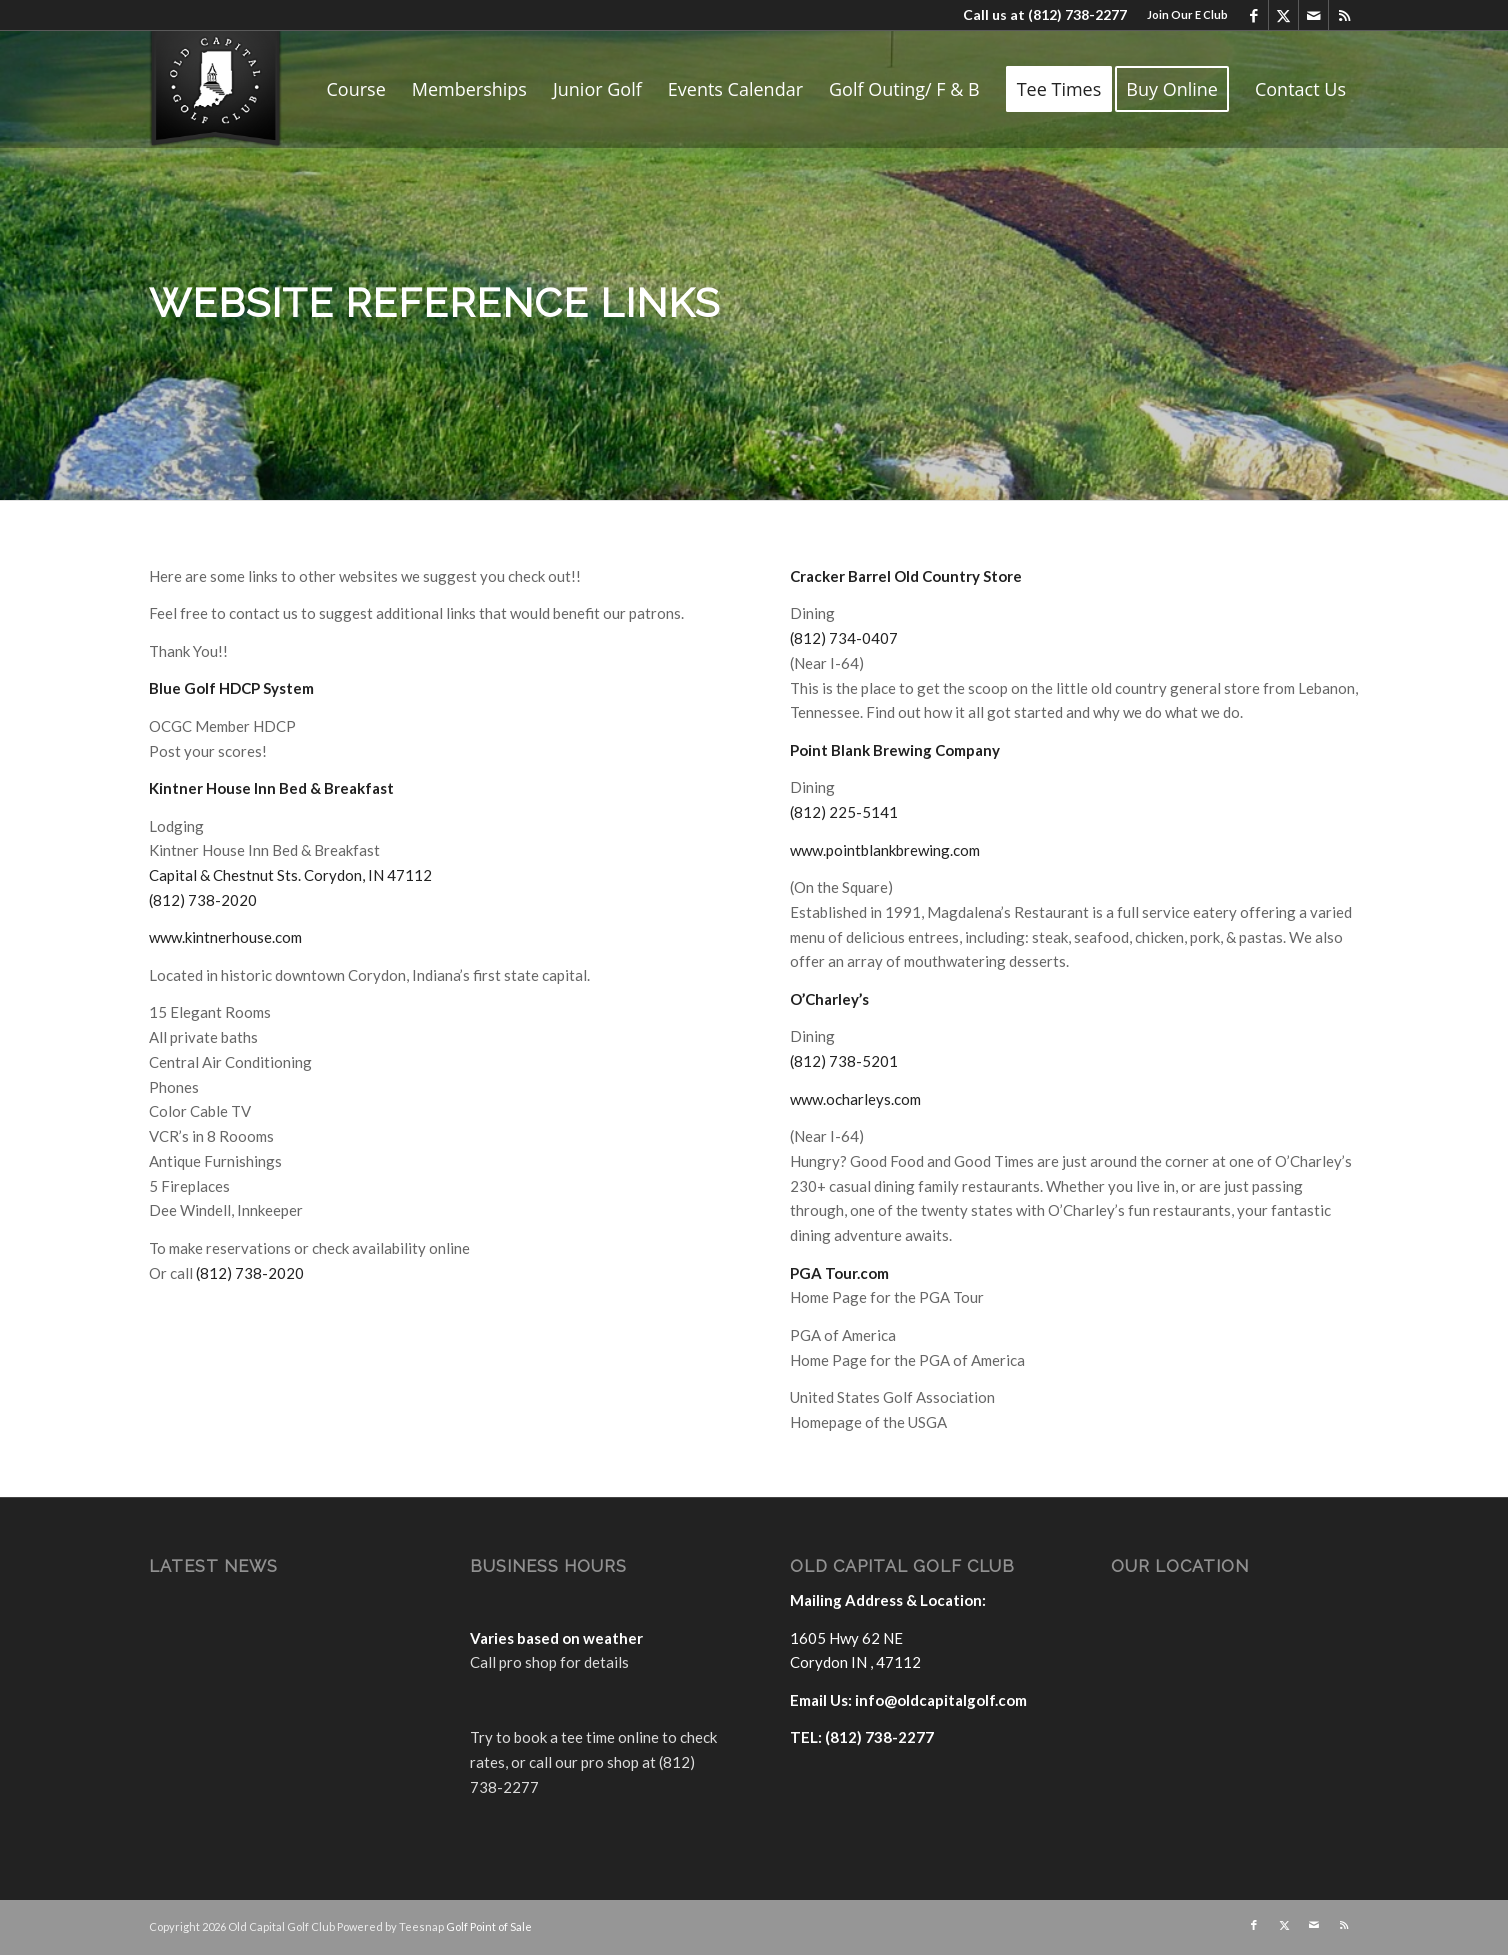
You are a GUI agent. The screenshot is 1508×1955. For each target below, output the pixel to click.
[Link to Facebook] (1253, 15)
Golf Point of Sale (489, 1926)
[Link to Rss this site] (1344, 15)
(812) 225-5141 (844, 812)
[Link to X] (1283, 15)
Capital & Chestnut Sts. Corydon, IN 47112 (290, 875)
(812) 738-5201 (844, 1061)
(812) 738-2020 (203, 900)
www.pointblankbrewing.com (885, 850)
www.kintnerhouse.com (225, 937)
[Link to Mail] (1313, 15)
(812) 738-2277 (1077, 14)
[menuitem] (1182, 15)
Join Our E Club (1187, 14)
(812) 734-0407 (844, 638)
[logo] (215, 89)
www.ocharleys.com (855, 1099)
